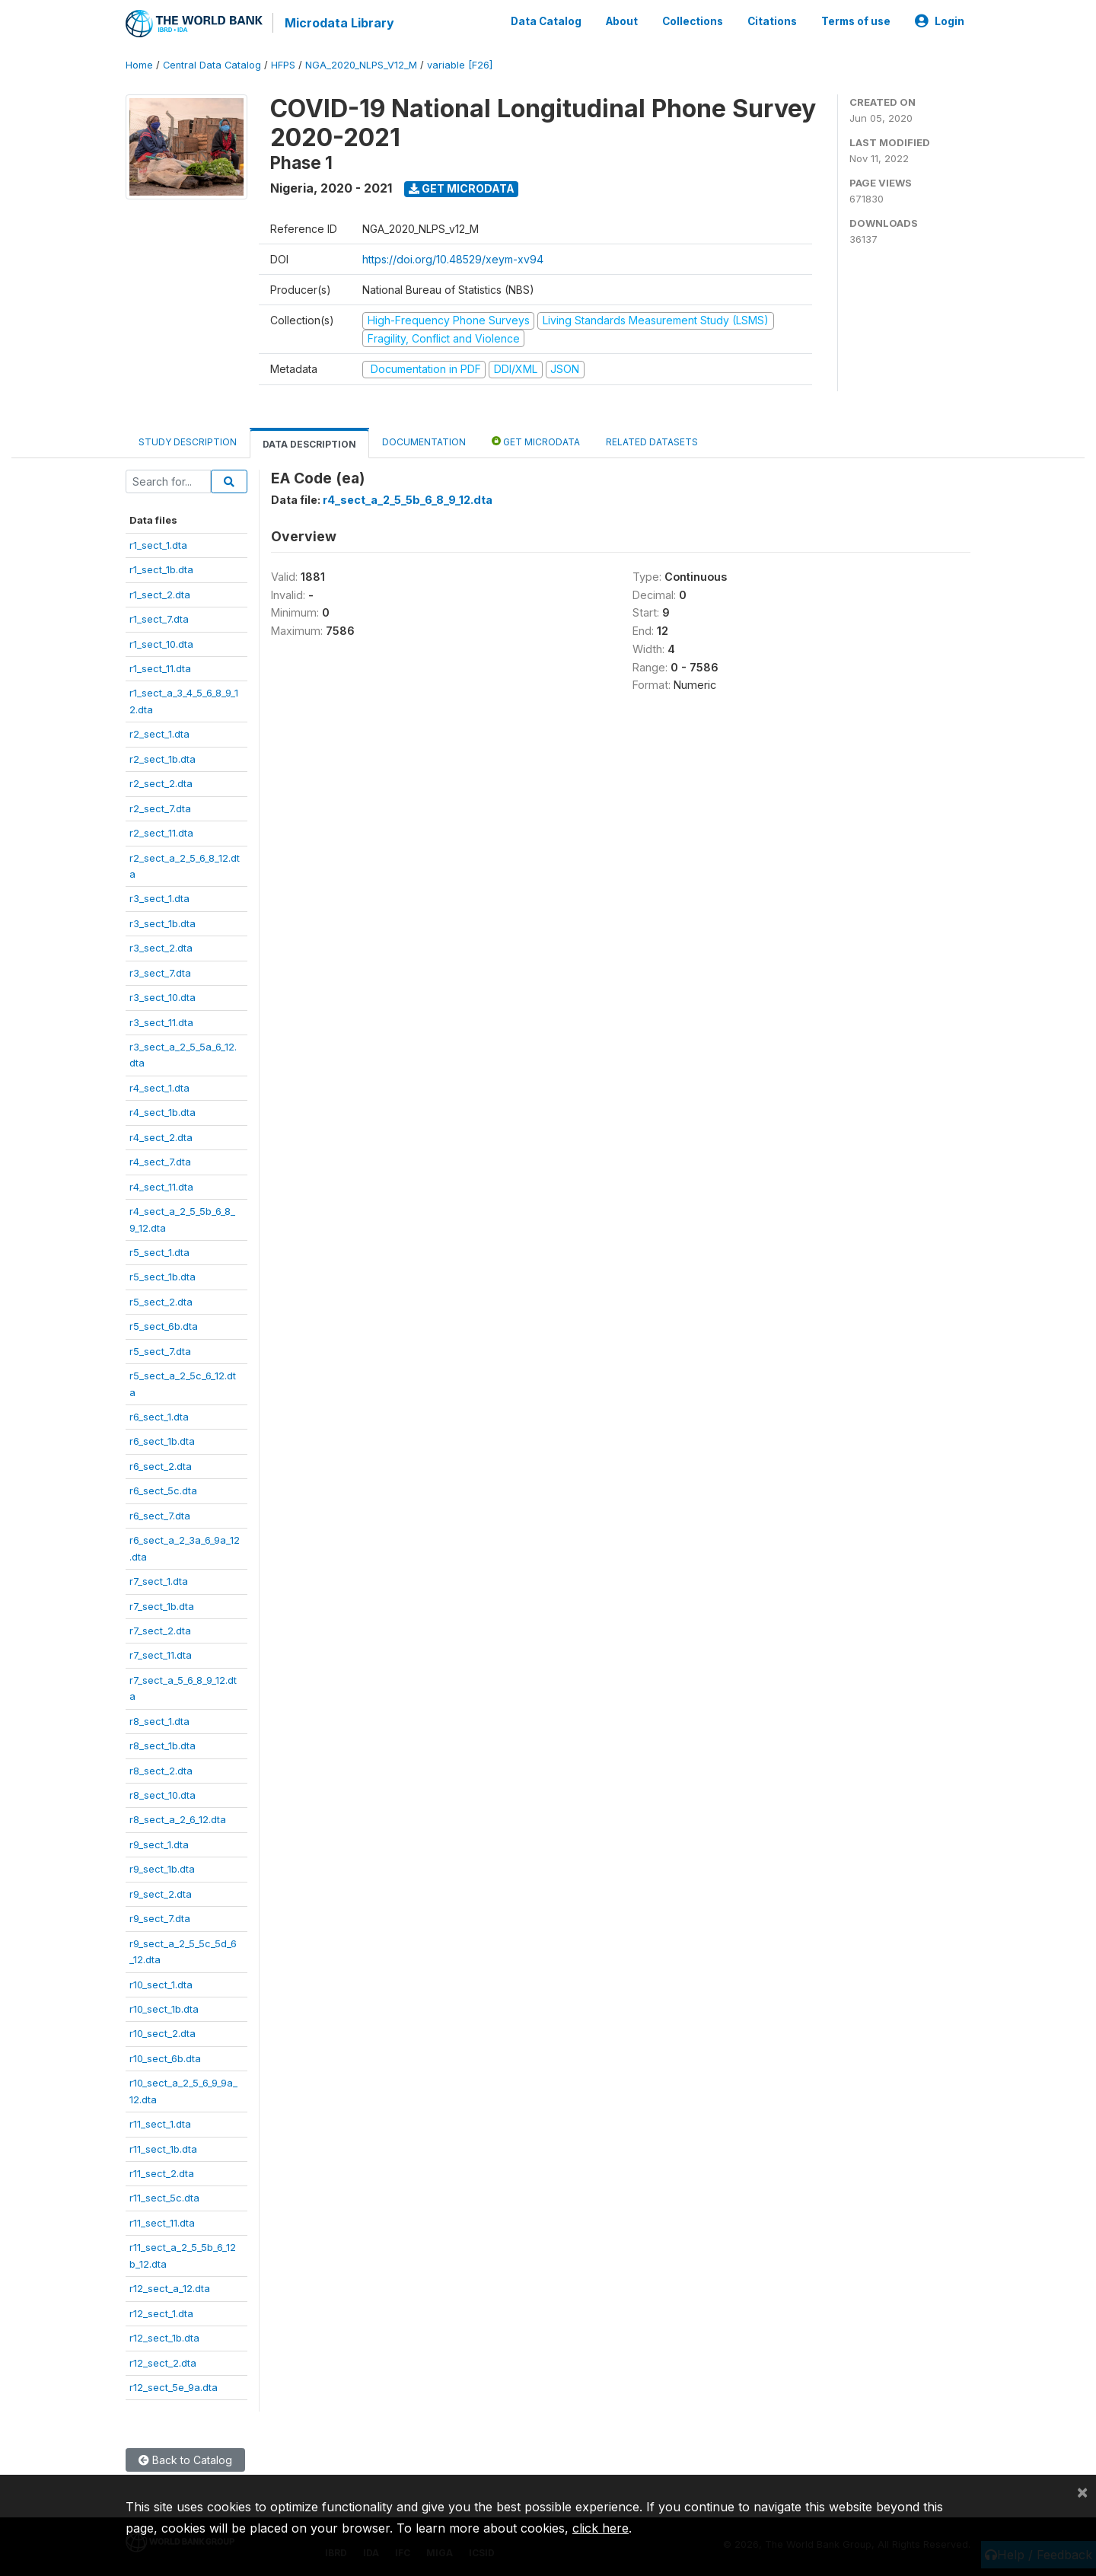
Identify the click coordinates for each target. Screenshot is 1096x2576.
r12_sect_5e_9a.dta (173, 2386)
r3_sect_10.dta (162, 996)
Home (139, 64)
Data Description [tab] (309, 443)
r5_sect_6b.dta (163, 1325)
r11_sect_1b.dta (163, 2148)
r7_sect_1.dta (158, 1580)
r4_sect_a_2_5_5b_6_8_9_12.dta (407, 499)
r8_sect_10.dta (162, 1794)
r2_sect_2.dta (161, 782)
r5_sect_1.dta (159, 1251)
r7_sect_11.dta (160, 1655)
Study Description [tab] (188, 441)
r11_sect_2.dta (161, 2172)
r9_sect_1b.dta (162, 1868)
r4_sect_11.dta (161, 1186)
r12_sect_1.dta (161, 2313)
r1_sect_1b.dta (161, 569)
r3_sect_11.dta (161, 1021)
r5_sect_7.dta (160, 1350)
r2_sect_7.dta (160, 808)
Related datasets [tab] (652, 441)
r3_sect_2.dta (161, 947)
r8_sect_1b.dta (162, 1745)
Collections (692, 21)
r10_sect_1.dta (161, 1984)
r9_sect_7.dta (159, 1917)
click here (600, 2528)
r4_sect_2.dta (161, 1136)
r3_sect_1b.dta (162, 923)
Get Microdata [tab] (536, 440)
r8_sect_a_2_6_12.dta (177, 1819)
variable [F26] (459, 64)
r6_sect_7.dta (159, 1515)
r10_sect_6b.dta (165, 2058)
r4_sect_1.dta (159, 1087)
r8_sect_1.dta (159, 1720)
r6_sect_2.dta (160, 1465)
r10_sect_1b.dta (164, 2008)
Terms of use (855, 21)
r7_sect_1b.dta (161, 1605)
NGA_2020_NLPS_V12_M (361, 64)
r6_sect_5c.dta (163, 1490)
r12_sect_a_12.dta (169, 2287)
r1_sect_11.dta (160, 668)
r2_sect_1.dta (159, 733)
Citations (772, 21)
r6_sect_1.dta (159, 1416)
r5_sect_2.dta (161, 1301)
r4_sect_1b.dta (162, 1111)
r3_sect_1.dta (159, 898)
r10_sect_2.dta (162, 2033)
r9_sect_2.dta (160, 1893)
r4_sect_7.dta (160, 1161)
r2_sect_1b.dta (162, 758)
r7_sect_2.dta (160, 1630)
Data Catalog (546, 21)
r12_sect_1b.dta (164, 2337)
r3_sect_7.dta (160, 972)
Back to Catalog (185, 2459)
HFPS (283, 64)
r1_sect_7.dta (159, 618)
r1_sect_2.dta (159, 594)
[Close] (1082, 2491)
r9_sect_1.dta (159, 1844)
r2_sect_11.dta (161, 832)
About (622, 21)
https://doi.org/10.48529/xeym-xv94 (452, 258)
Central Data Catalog (212, 64)
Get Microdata (462, 187)
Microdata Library (338, 22)
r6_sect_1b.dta (162, 1441)
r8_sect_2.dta (161, 1770)
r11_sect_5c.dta (164, 2198)
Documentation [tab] (424, 441)
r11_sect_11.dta (162, 2222)
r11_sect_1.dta (160, 2123)
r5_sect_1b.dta (162, 1276)
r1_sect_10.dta (161, 643)
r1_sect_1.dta (158, 544)
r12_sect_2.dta (162, 2362)
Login (939, 21)
